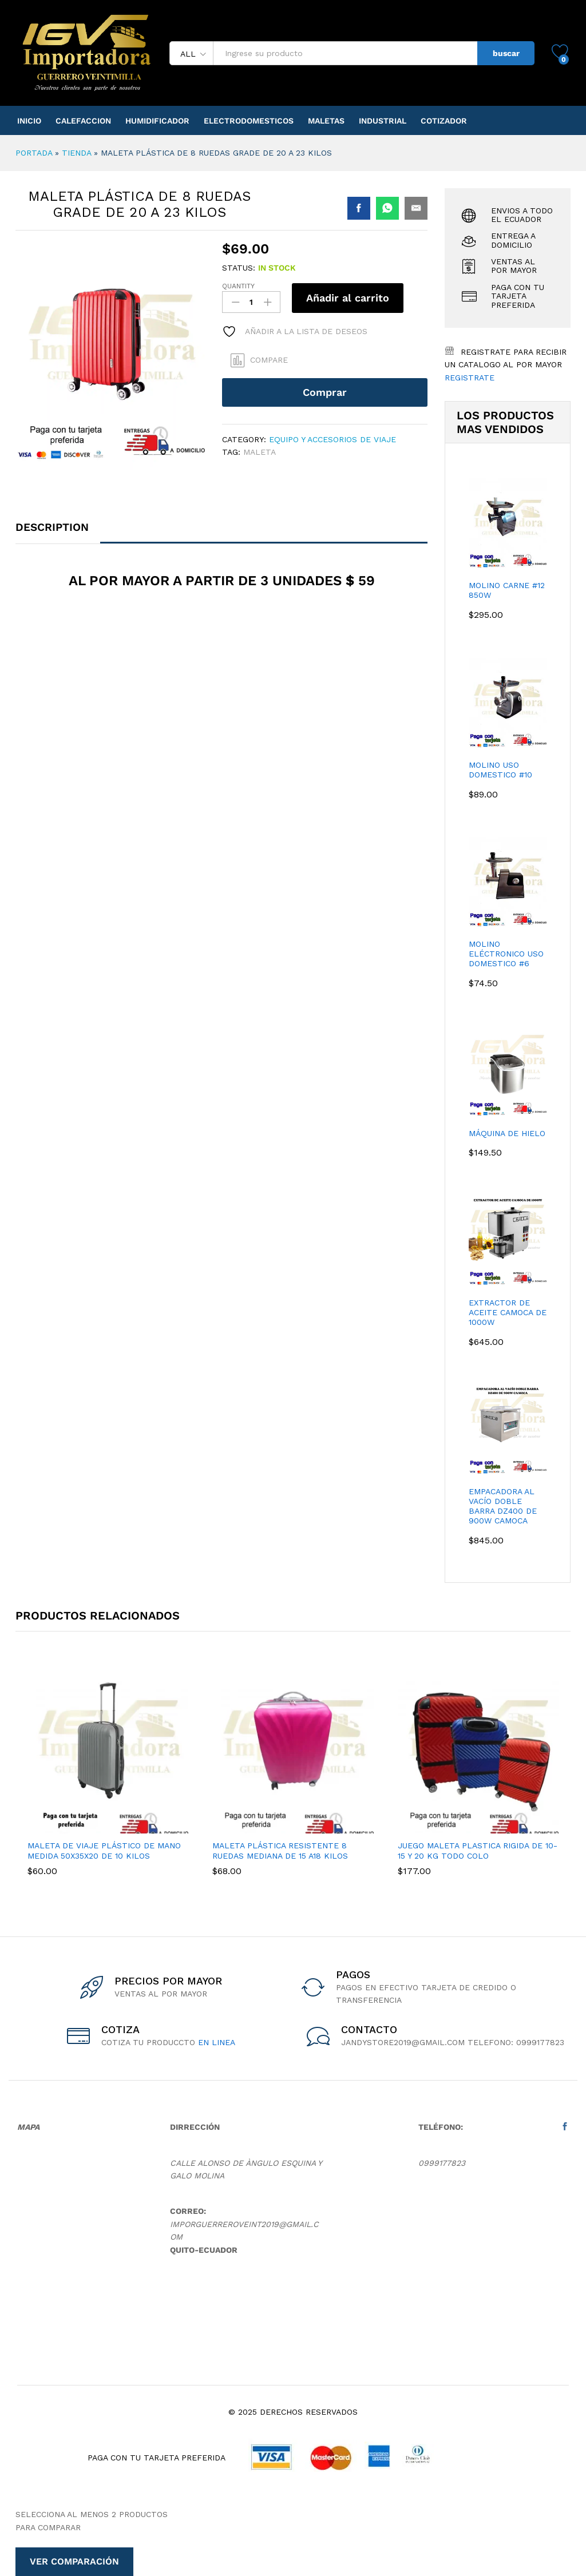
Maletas (326, 121)
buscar (506, 53)
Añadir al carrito (347, 298)
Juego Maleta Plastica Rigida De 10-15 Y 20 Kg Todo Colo (477, 1850)
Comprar (325, 392)
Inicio (29, 121)
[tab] (57, 532)
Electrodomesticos (249, 121)
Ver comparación (74, 2561)
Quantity (238, 286)
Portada (33, 152)
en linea (216, 2042)
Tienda (76, 152)
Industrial (382, 121)
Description (52, 527)
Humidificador (157, 121)
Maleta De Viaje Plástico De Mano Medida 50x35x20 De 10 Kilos (104, 1850)
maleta (259, 452)
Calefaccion (83, 121)
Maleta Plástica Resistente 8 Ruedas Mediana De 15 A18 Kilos (280, 1850)
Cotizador (444, 121)
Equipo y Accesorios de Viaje (332, 439)
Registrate (469, 377)
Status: (238, 267)
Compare (269, 359)
